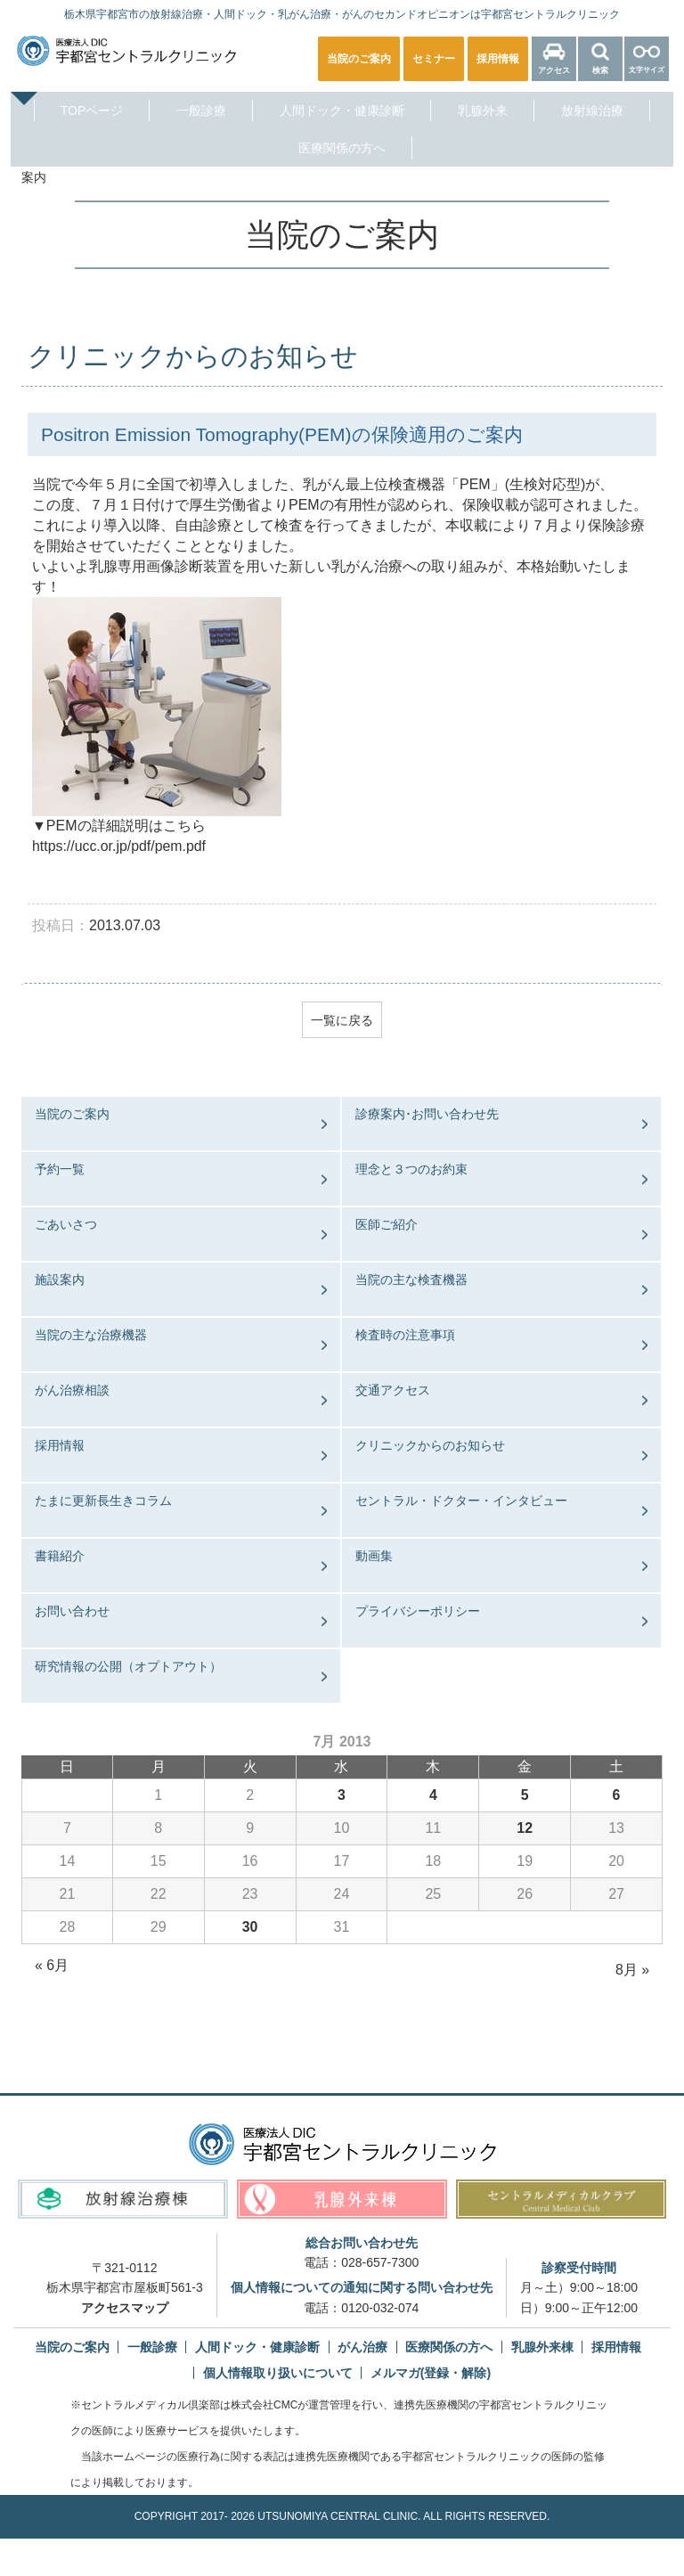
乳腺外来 (483, 110)
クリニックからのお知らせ (430, 1446)
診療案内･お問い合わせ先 (427, 1115)
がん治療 (362, 2348)
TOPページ (92, 110)
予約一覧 (60, 1170)
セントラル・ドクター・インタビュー (461, 1501)
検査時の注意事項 (405, 1336)
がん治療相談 (72, 1391)
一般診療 (201, 110)
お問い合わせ (72, 1612)
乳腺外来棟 (542, 2348)
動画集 (374, 1557)
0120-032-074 (380, 2308)
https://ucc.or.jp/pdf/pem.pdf (120, 846)
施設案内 (60, 1280)
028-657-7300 (380, 2262)
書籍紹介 (60, 1557)
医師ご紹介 (386, 1225)
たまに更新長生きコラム (103, 1501)
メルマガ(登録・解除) (430, 2373)
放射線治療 (592, 110)
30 (250, 1926)
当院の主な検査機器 (411, 1280)
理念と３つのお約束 (411, 1170)
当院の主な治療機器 (91, 1336)
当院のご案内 (72, 1115)
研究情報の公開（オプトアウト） (128, 1667)
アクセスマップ (124, 2308)
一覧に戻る (342, 1020)
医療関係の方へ (342, 148)
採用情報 (60, 1446)
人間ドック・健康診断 (342, 110)
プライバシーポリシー (417, 1612)
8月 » (632, 1969)
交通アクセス (392, 1391)
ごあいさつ (66, 1225)
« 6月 (52, 1965)
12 (525, 1828)
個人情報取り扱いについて (278, 2373)
